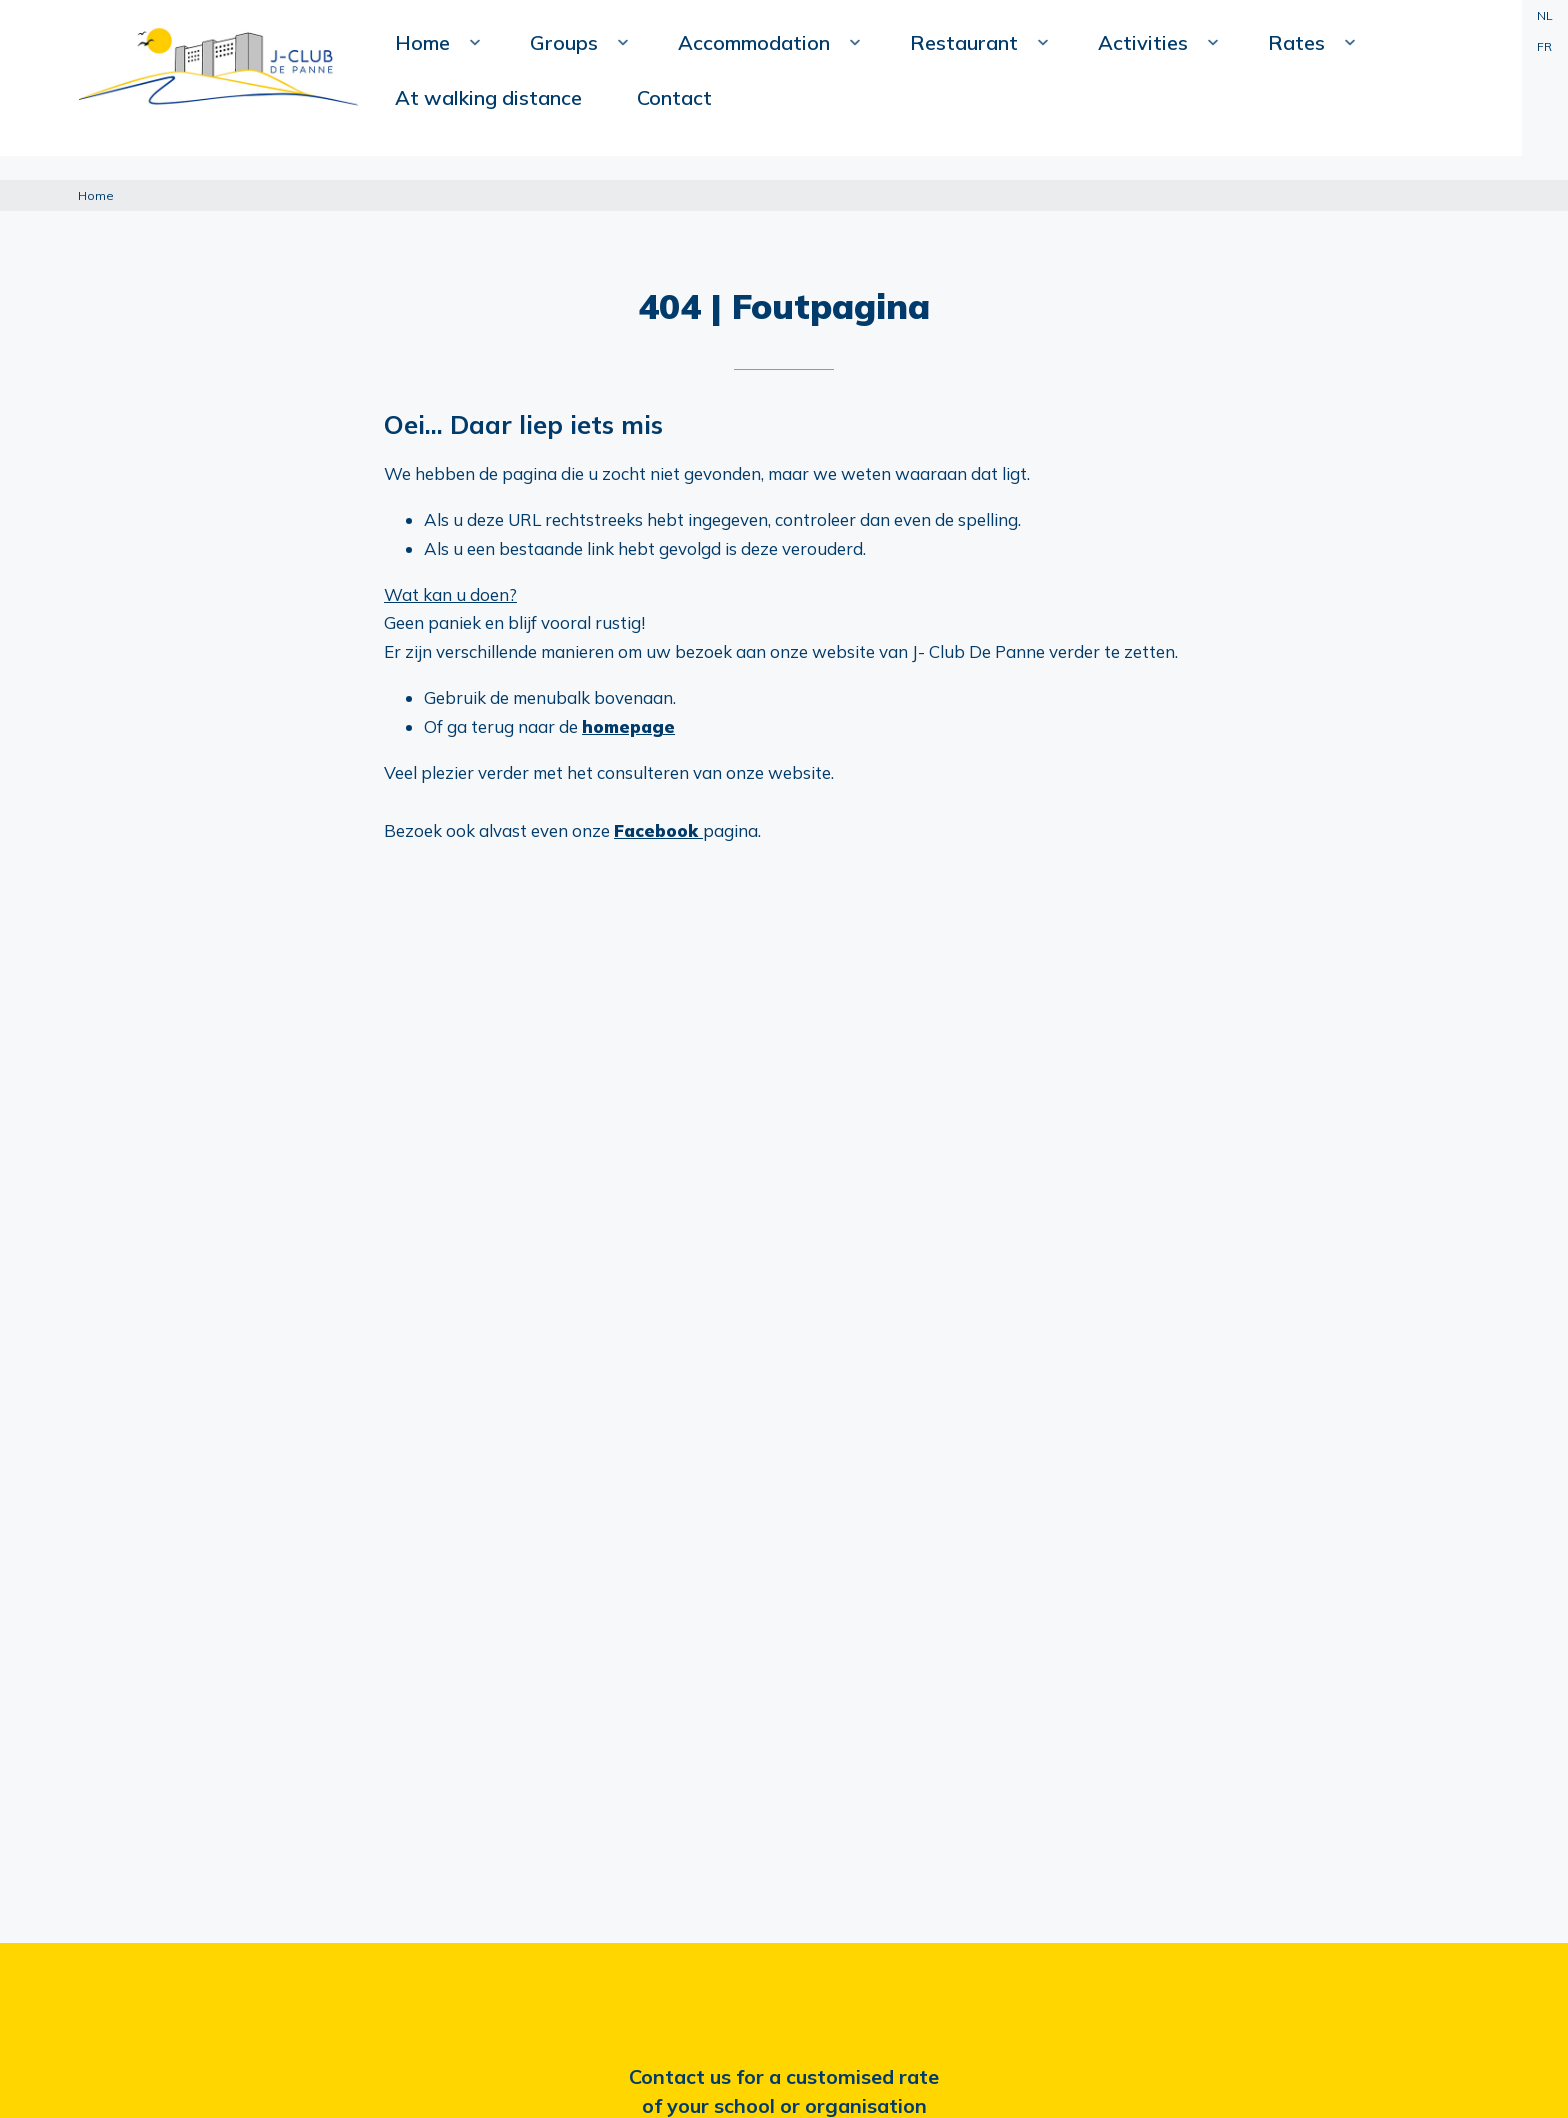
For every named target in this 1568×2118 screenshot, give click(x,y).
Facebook (658, 830)
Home (484, 146)
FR (1543, 46)
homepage (628, 726)
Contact (1445, 100)
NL (1543, 15)
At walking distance (1301, 100)
